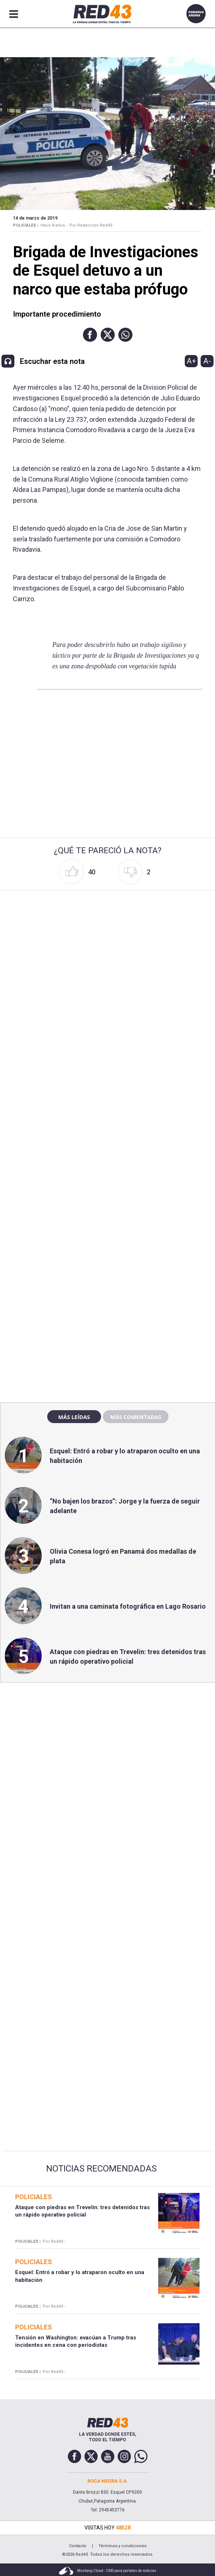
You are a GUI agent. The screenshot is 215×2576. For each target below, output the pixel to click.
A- (207, 361)
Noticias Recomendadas (101, 2168)
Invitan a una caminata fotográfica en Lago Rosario (128, 1606)
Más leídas (74, 1416)
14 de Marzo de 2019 (35, 218)
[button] (90, 335)
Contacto (77, 2546)
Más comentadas (135, 1416)
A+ (191, 361)
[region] (107, 1238)
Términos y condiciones (122, 2546)
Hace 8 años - (54, 225)
